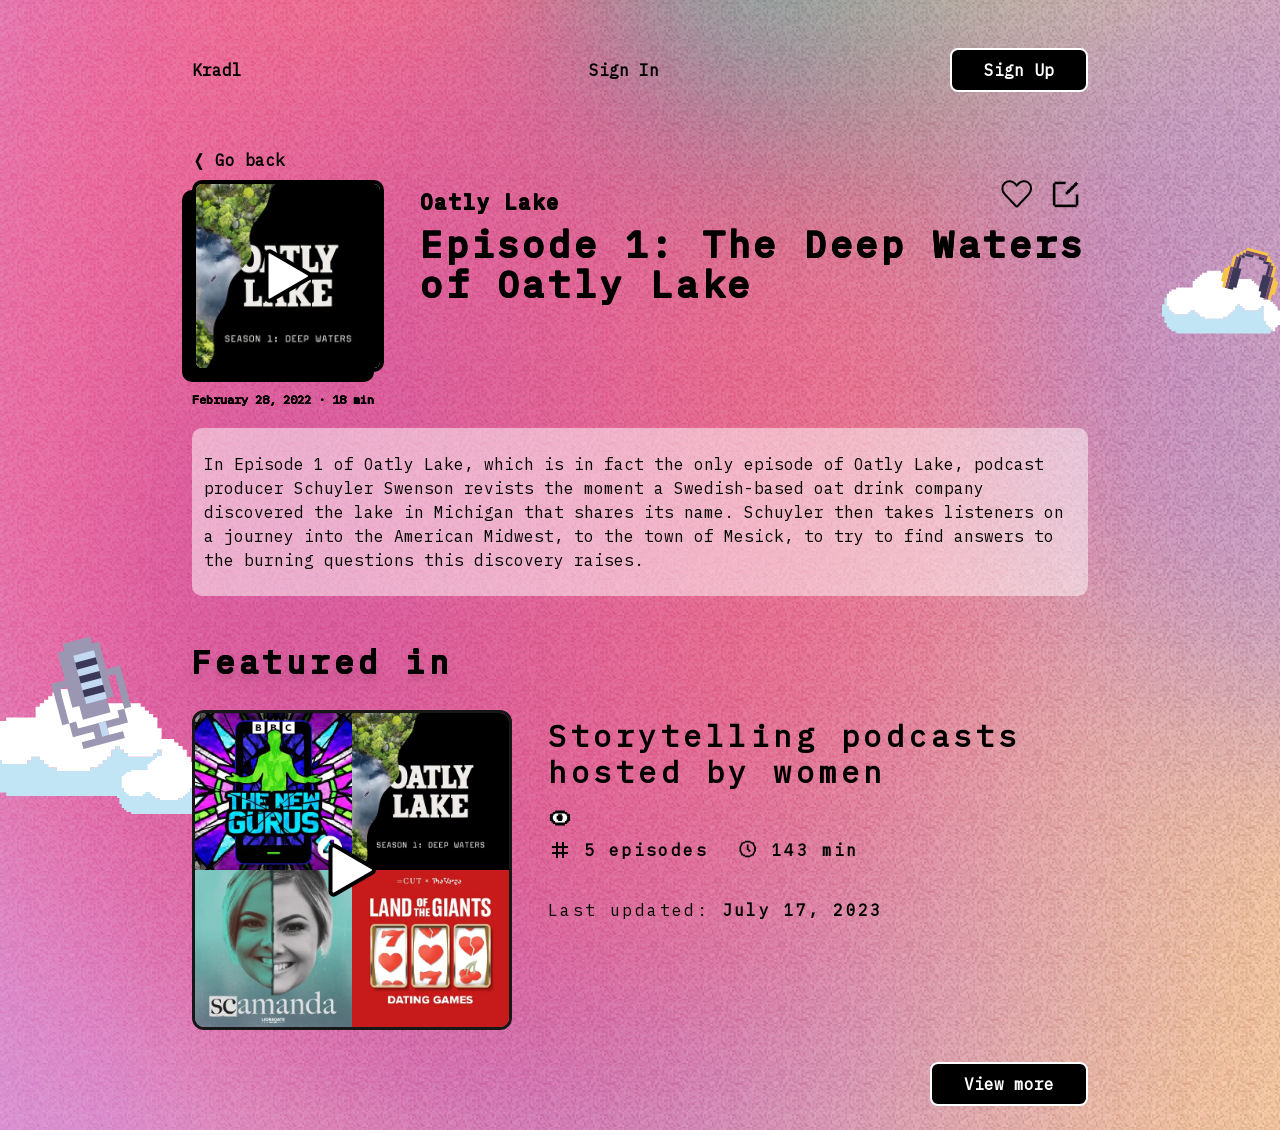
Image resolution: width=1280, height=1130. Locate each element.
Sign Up (1019, 70)
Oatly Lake (490, 201)
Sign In (624, 70)
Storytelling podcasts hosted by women (784, 753)
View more (1009, 1084)
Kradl (217, 70)
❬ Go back (238, 160)
